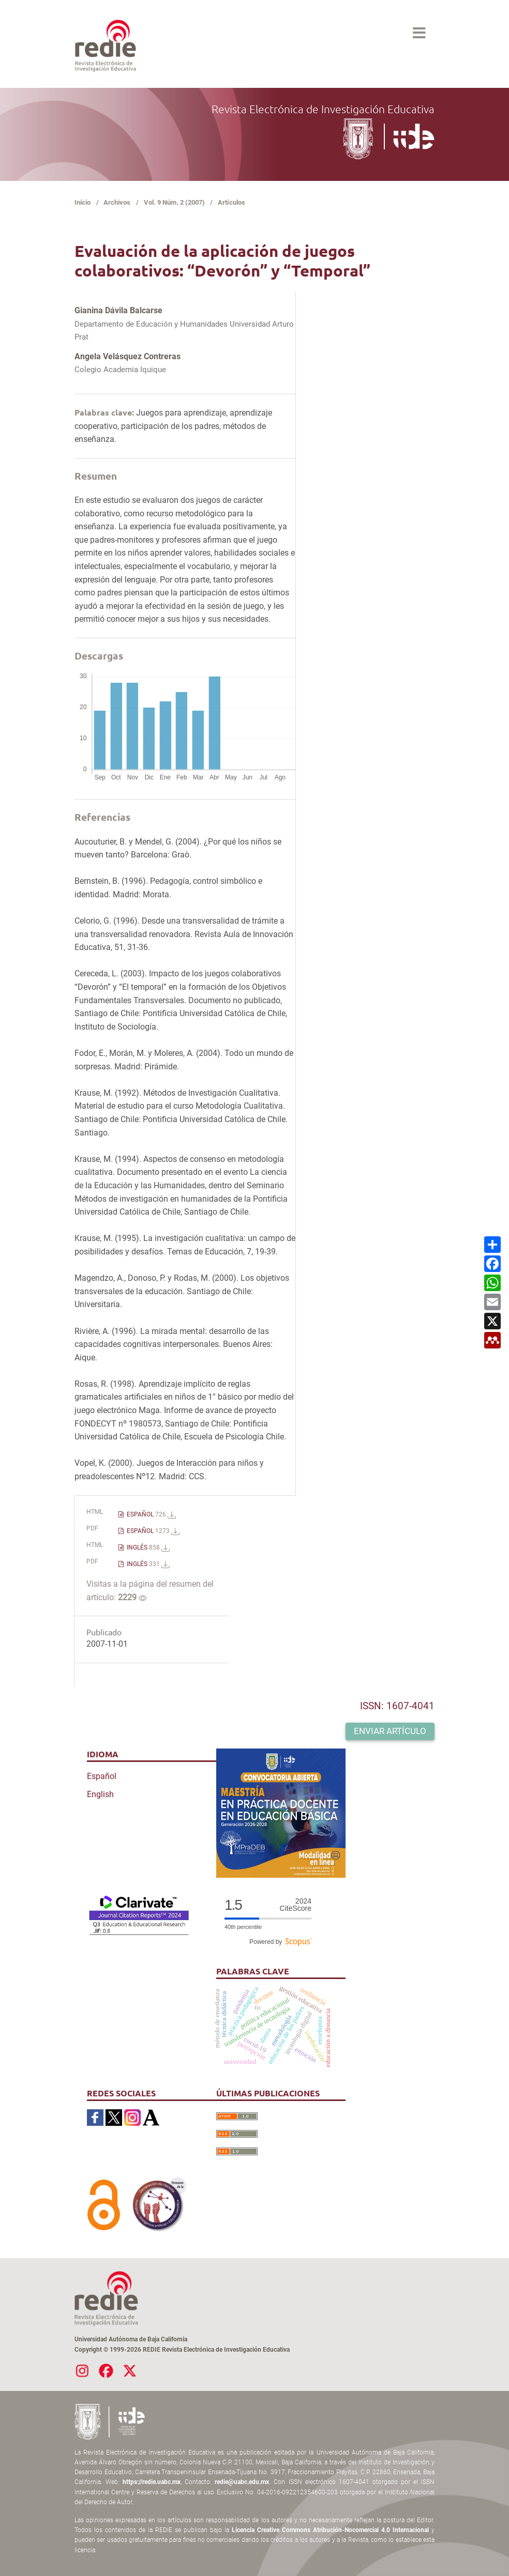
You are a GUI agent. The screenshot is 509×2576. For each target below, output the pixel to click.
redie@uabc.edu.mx (242, 2482)
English (100, 1794)
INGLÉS (147, 1547)
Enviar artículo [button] (390, 1731)
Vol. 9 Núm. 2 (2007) (174, 202)
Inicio (82, 202)
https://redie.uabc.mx (152, 2482)
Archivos (116, 202)
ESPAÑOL (150, 1514)
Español (101, 1776)
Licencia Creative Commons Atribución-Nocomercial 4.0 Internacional (330, 2530)
